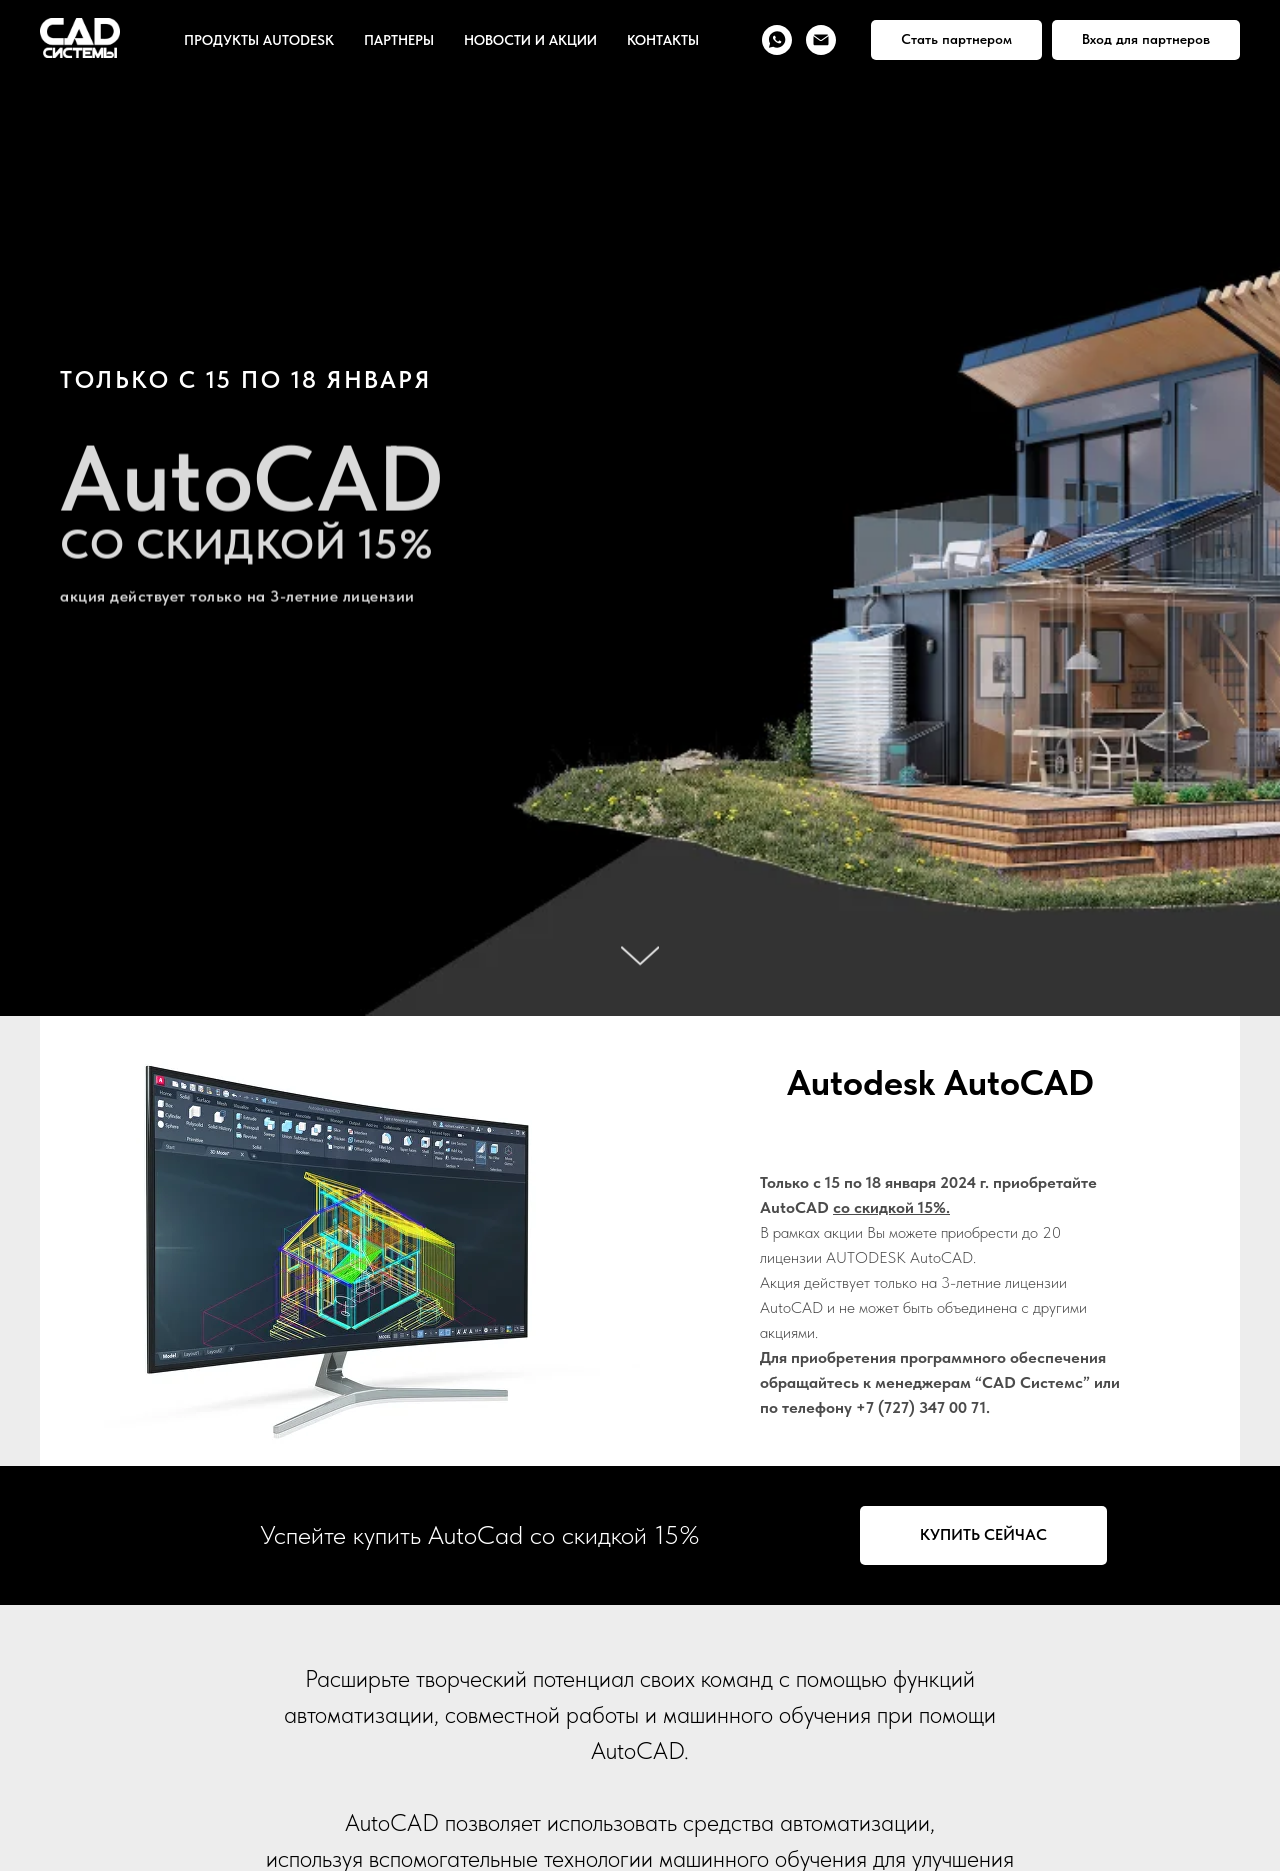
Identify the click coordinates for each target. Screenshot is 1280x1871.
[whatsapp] (777, 40)
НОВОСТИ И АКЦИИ (530, 40)
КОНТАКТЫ (663, 40)
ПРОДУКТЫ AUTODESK (259, 40)
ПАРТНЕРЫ (399, 40)
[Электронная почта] (821, 40)
